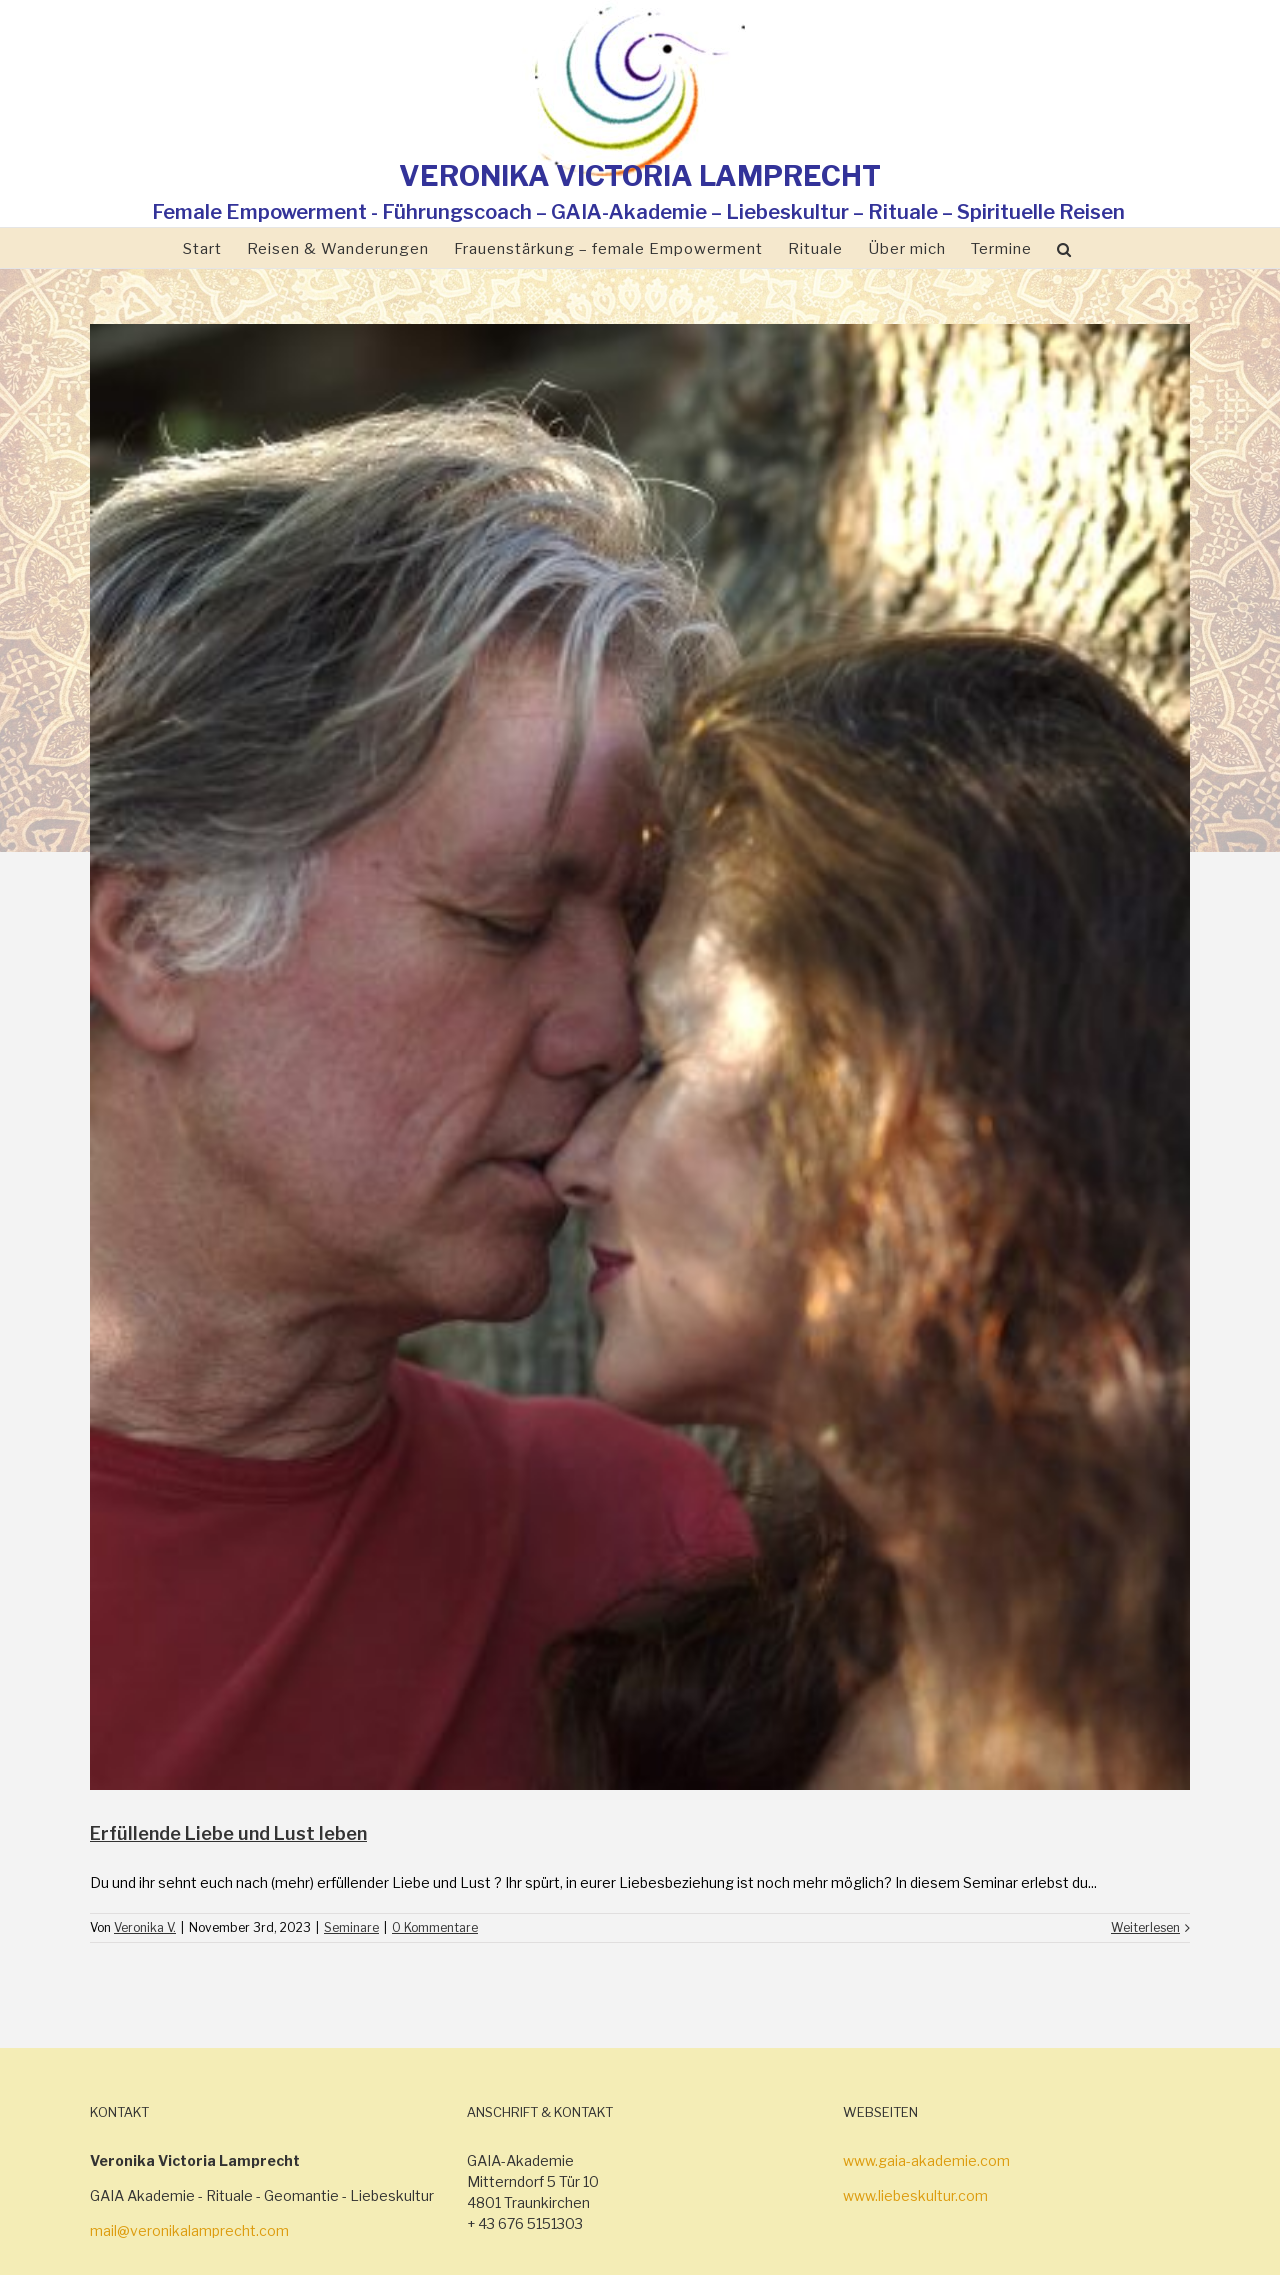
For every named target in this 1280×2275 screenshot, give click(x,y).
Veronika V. (145, 1927)
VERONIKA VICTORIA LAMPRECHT (640, 176)
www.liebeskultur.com (915, 2195)
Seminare (351, 1927)
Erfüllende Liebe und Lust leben (228, 1833)
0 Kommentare (435, 1927)
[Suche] (1064, 248)
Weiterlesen (1145, 1927)
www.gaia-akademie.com (926, 2160)
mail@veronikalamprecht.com (189, 2230)
